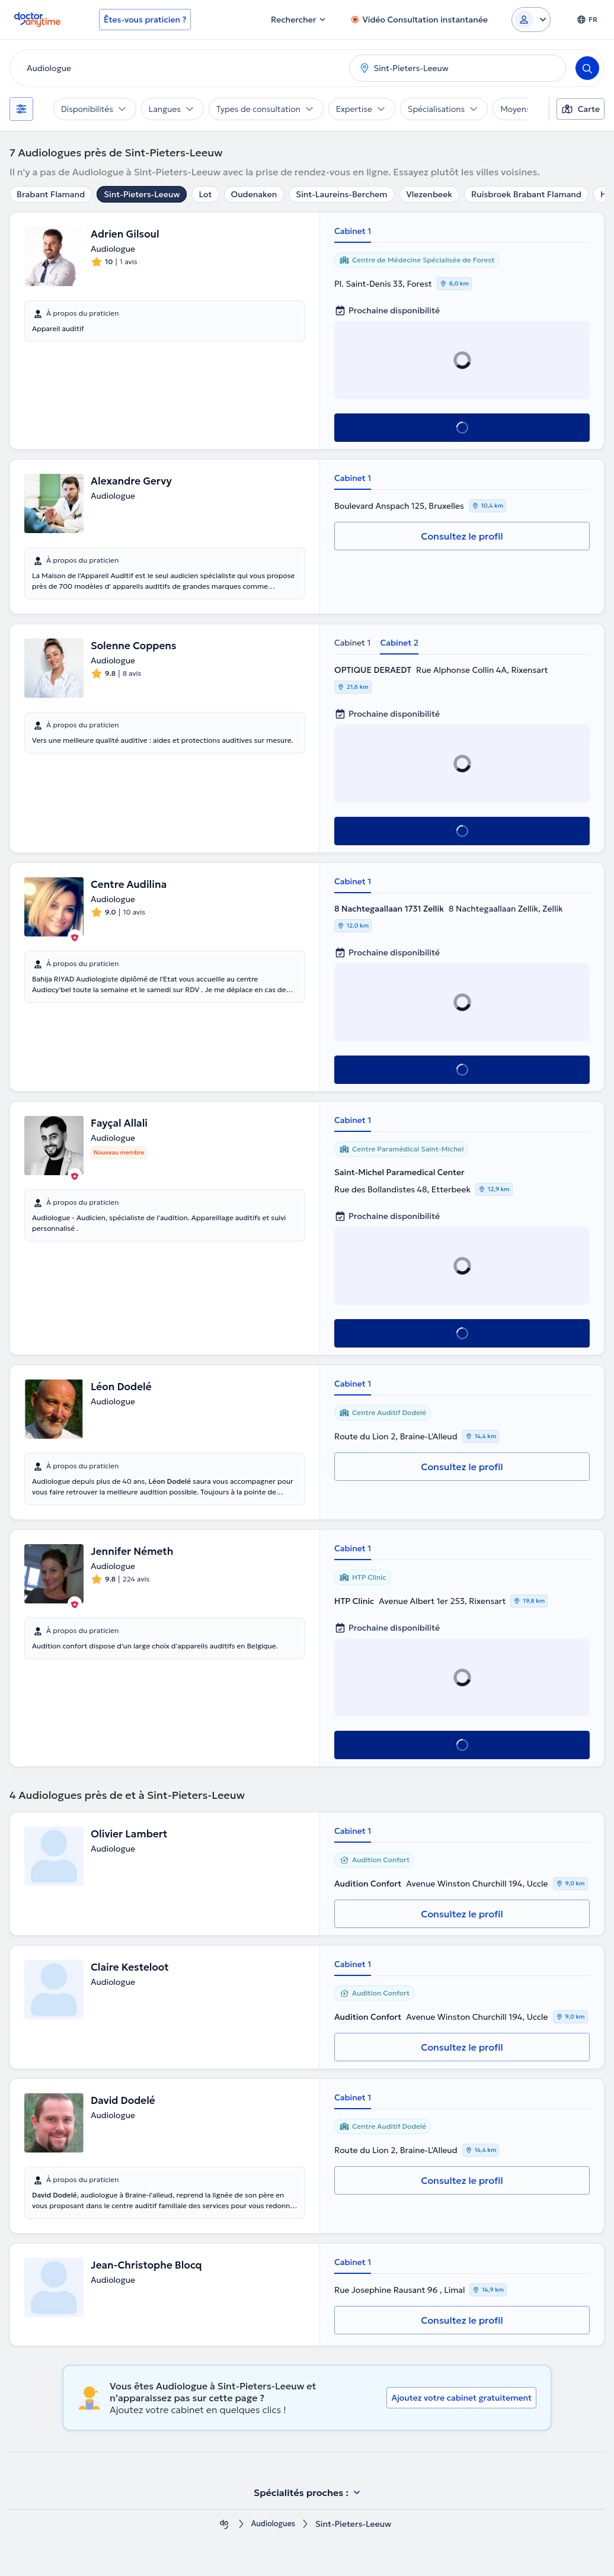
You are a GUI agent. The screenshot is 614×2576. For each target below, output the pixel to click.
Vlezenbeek (429, 194)
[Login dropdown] (531, 19)
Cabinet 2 (399, 642)
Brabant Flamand (51, 194)
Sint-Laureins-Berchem (341, 194)
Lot (205, 194)
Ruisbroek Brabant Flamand (526, 194)
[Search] (587, 68)
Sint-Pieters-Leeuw (142, 194)
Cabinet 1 (352, 231)
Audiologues (273, 2524)
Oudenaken (254, 194)
